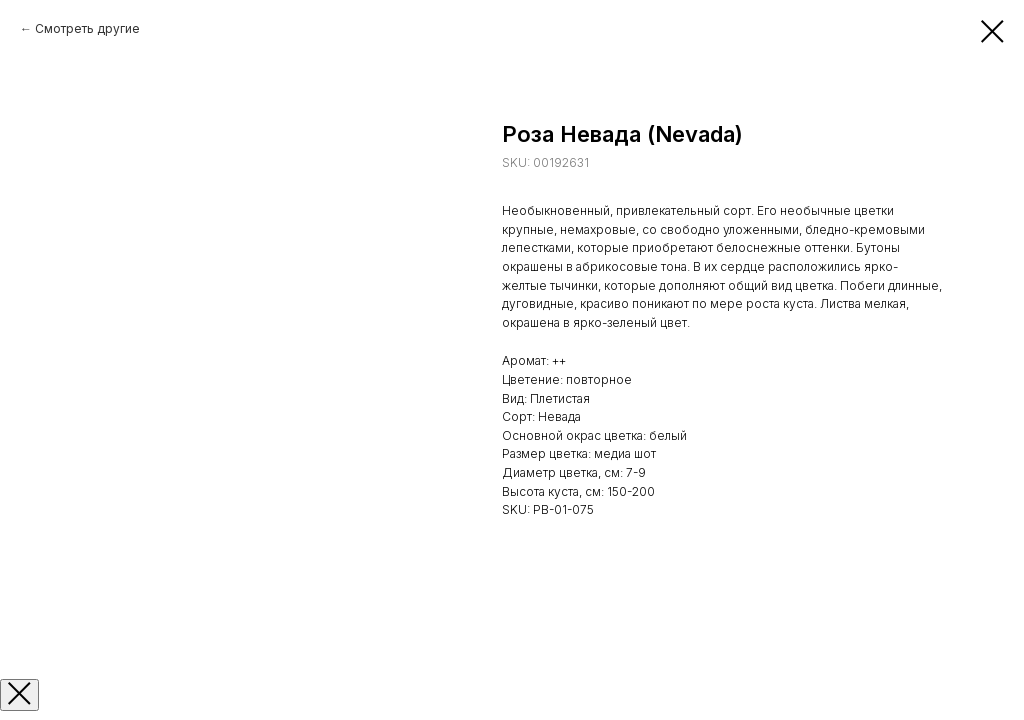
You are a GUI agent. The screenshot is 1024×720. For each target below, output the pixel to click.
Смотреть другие (87, 28)
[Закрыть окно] (19, 695)
